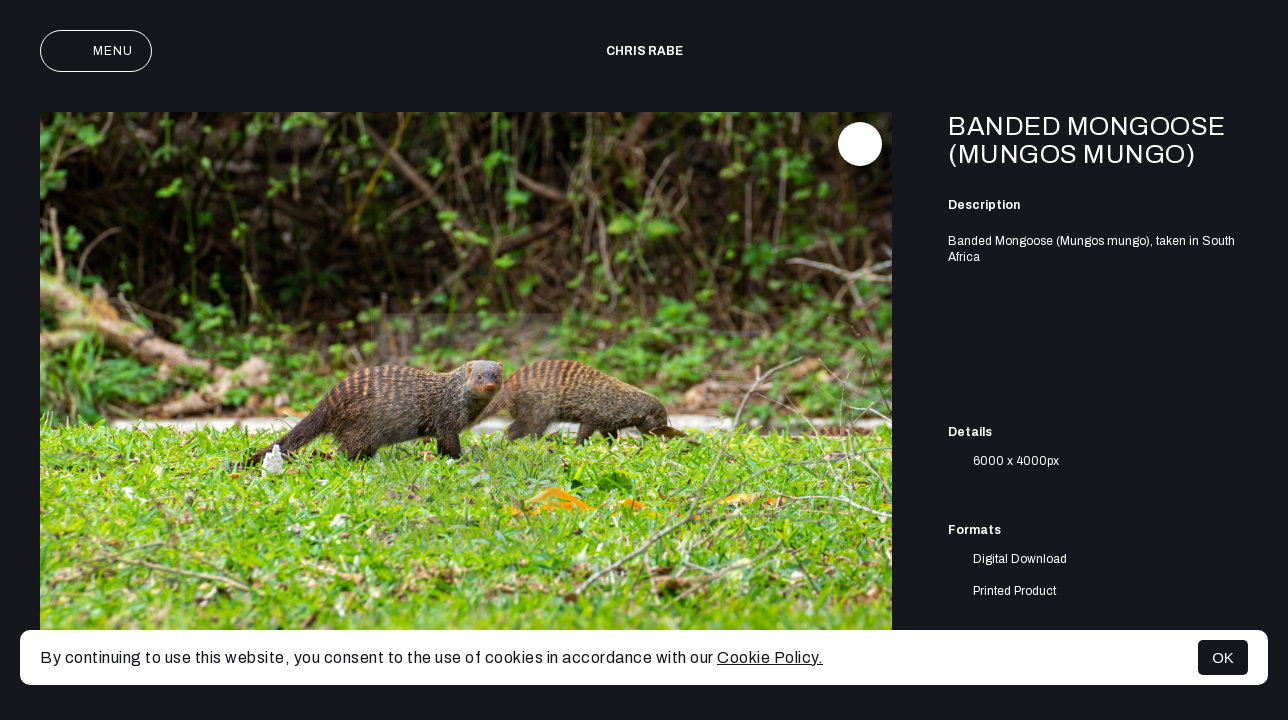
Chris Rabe (644, 51)
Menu (96, 51)
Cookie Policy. (770, 657)
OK (1223, 657)
